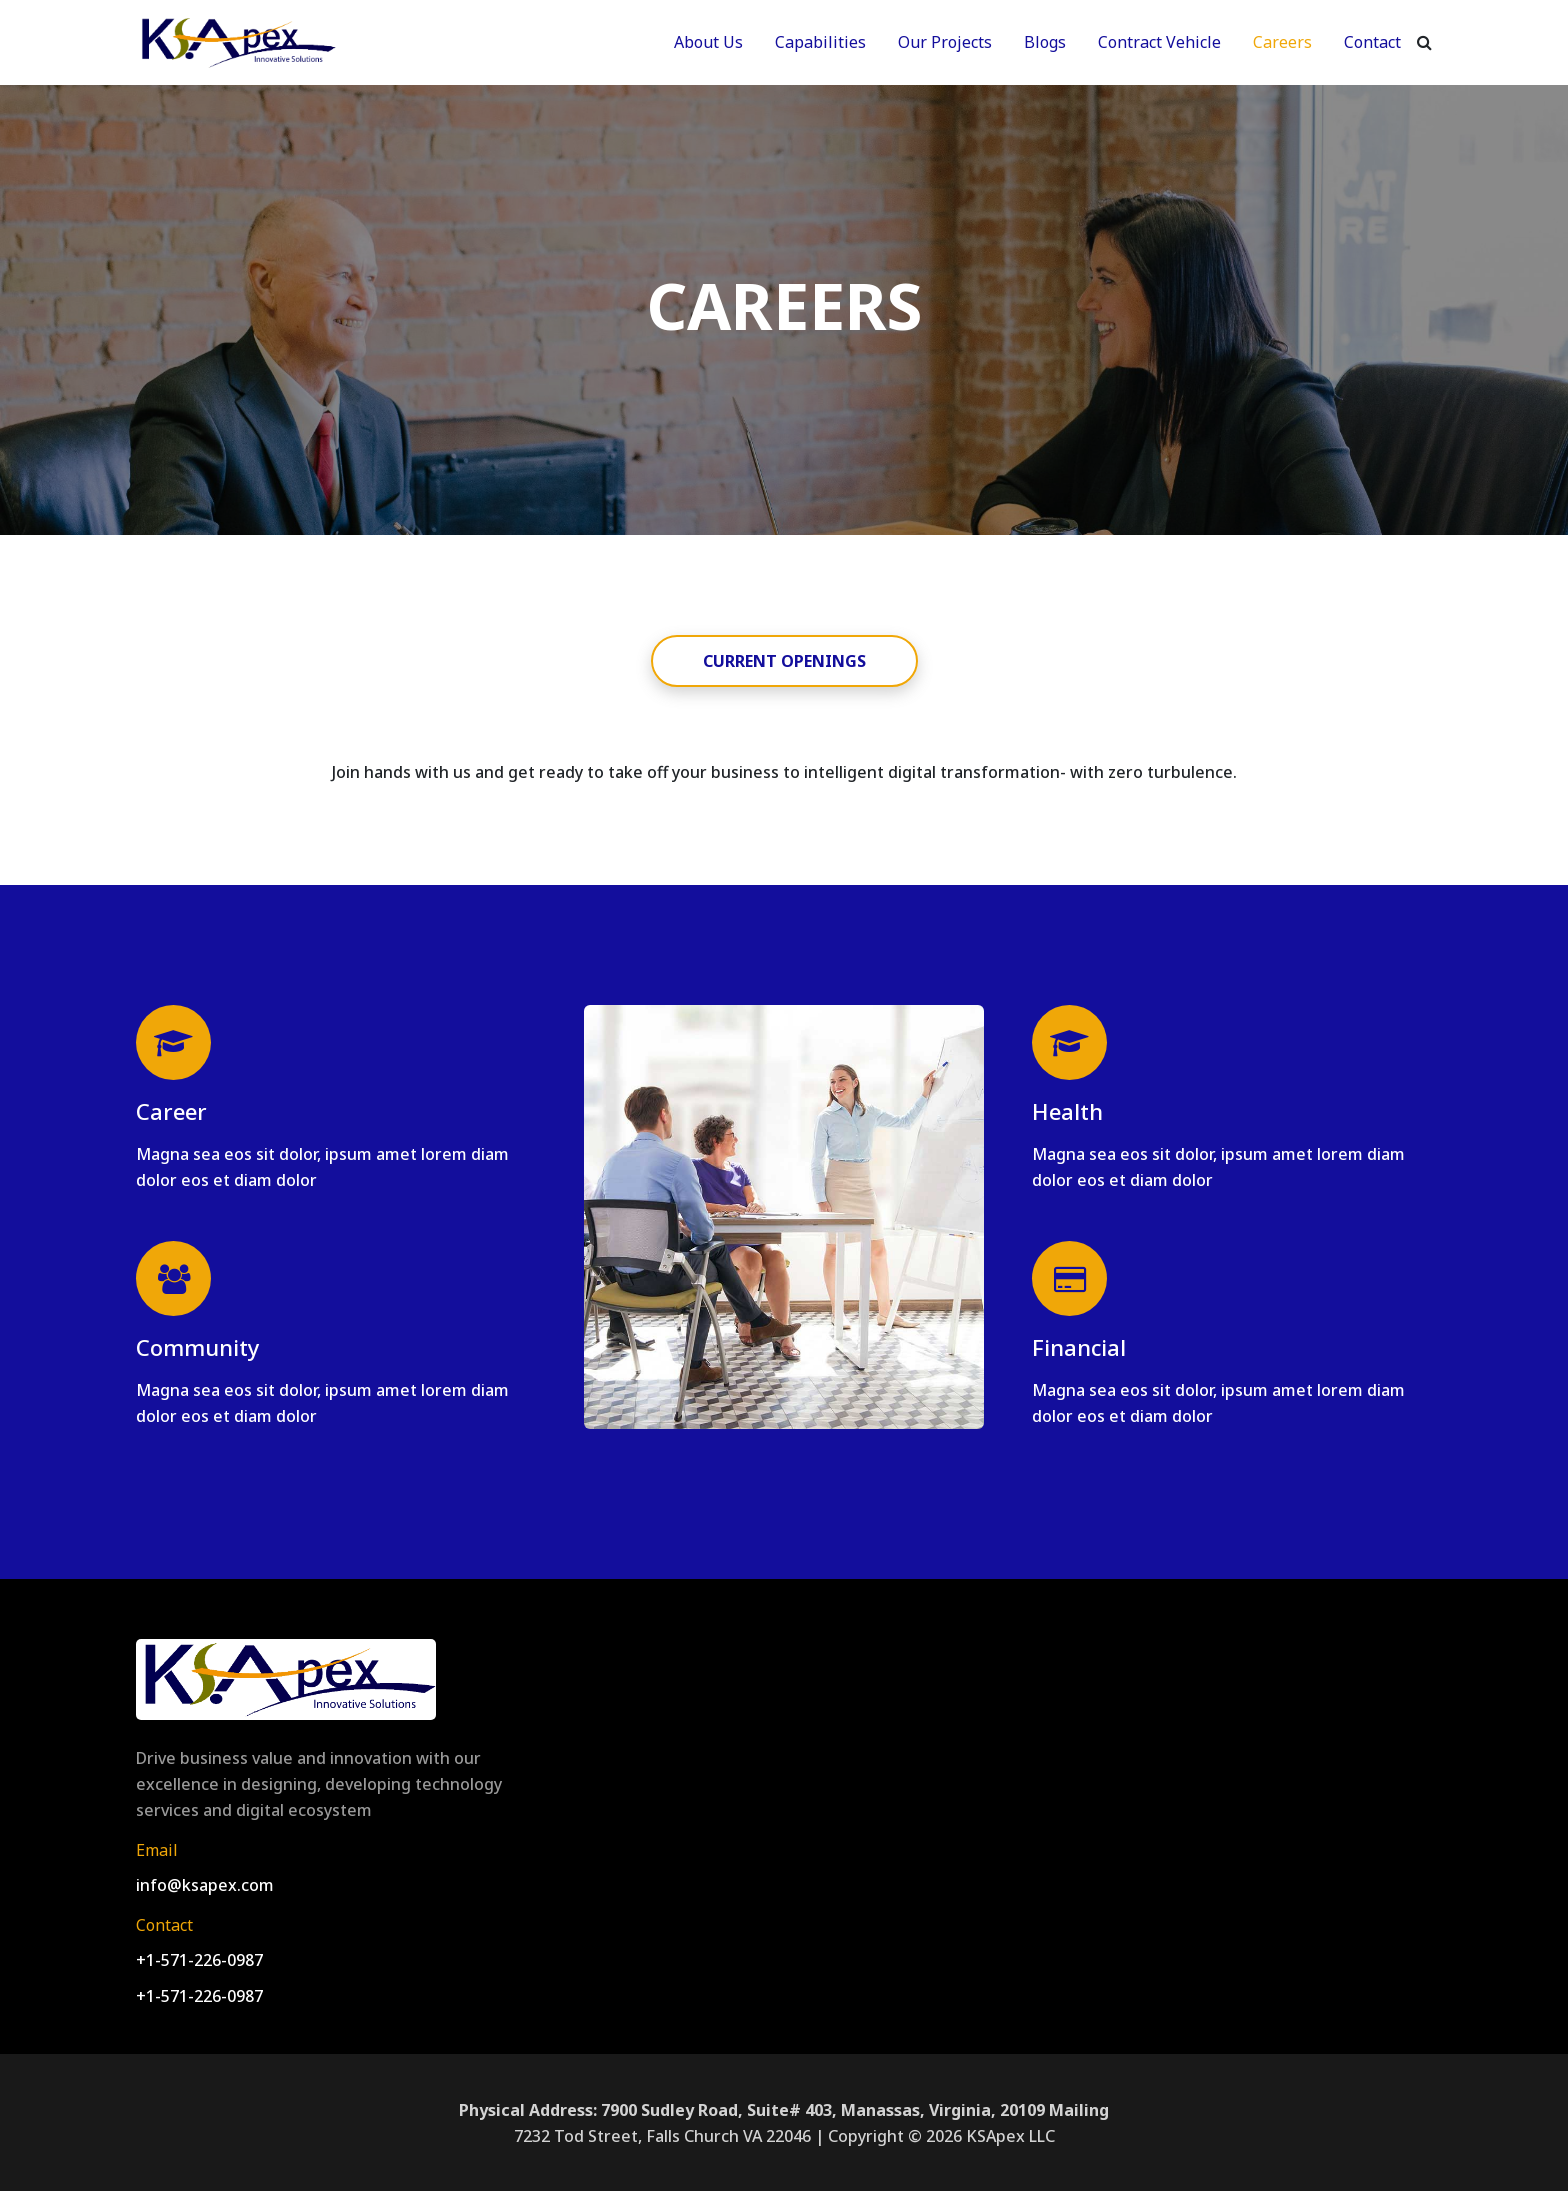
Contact (1372, 42)
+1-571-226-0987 (199, 1960)
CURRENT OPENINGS (784, 661)
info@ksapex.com (205, 1885)
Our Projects (945, 42)
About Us (708, 42)
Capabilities (820, 42)
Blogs (1045, 42)
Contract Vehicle (1159, 42)
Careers (1282, 42)
